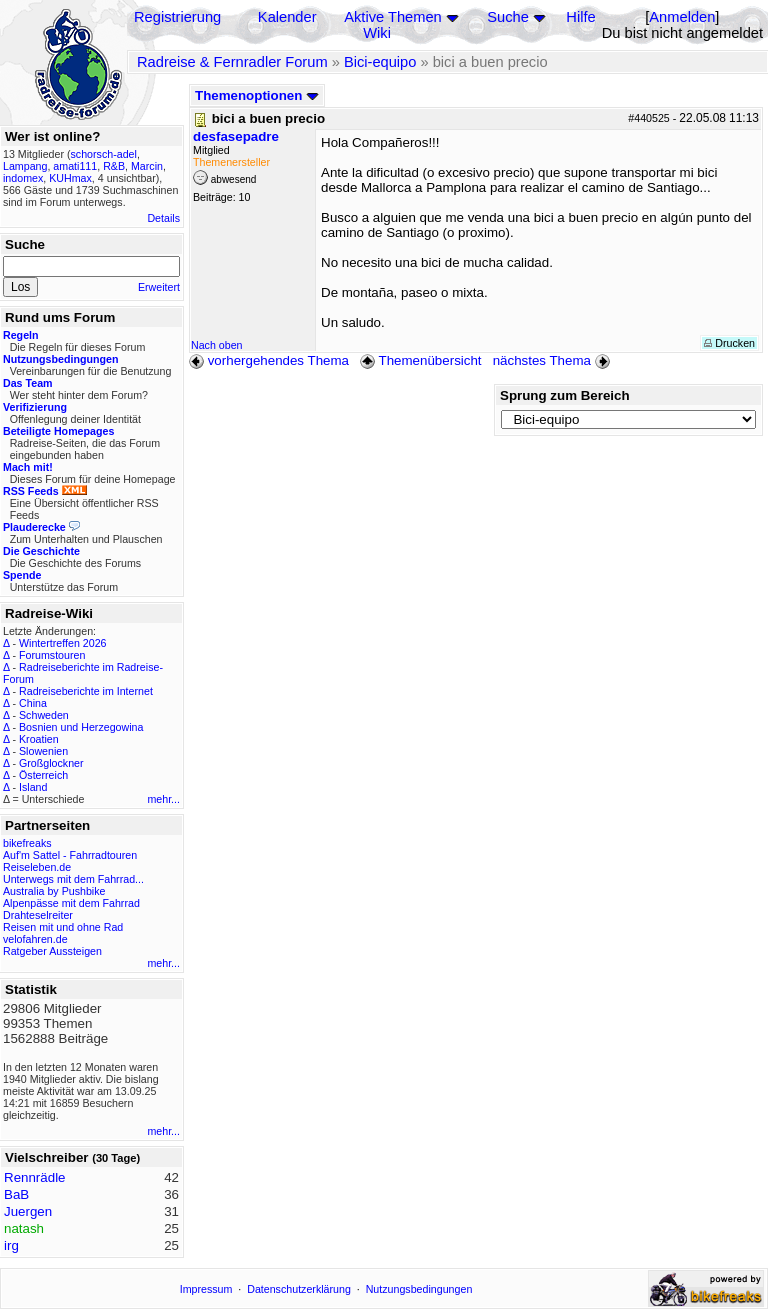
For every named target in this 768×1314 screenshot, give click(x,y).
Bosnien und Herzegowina (81, 727)
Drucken (729, 343)
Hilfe (580, 17)
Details (163, 218)
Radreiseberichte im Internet (86, 691)
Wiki (377, 33)
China (33, 703)
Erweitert (159, 287)
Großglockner (51, 763)
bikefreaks (27, 843)
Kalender (287, 17)
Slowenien (43, 751)
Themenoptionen (257, 95)
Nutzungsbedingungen (419, 1289)
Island (33, 787)
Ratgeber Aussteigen (52, 951)
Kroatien (39, 739)
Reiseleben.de (37, 867)
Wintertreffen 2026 (62, 643)
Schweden (44, 715)
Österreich (43, 775)
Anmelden (682, 17)
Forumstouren (52, 655)
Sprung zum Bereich (565, 395)
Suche (508, 17)
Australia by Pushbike (54, 891)
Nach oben (217, 345)
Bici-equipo (380, 62)
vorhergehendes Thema (269, 360)
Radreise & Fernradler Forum (232, 62)
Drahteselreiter (38, 915)
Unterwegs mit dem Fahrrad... (73, 879)
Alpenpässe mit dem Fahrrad (71, 903)
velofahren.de (35, 939)
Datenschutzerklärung (299, 1289)
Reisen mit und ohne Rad (63, 927)
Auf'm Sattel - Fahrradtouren (70, 855)
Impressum (206, 1289)
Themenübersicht (420, 360)
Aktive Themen (392, 17)
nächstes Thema (553, 360)
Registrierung (177, 17)
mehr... (163, 799)
